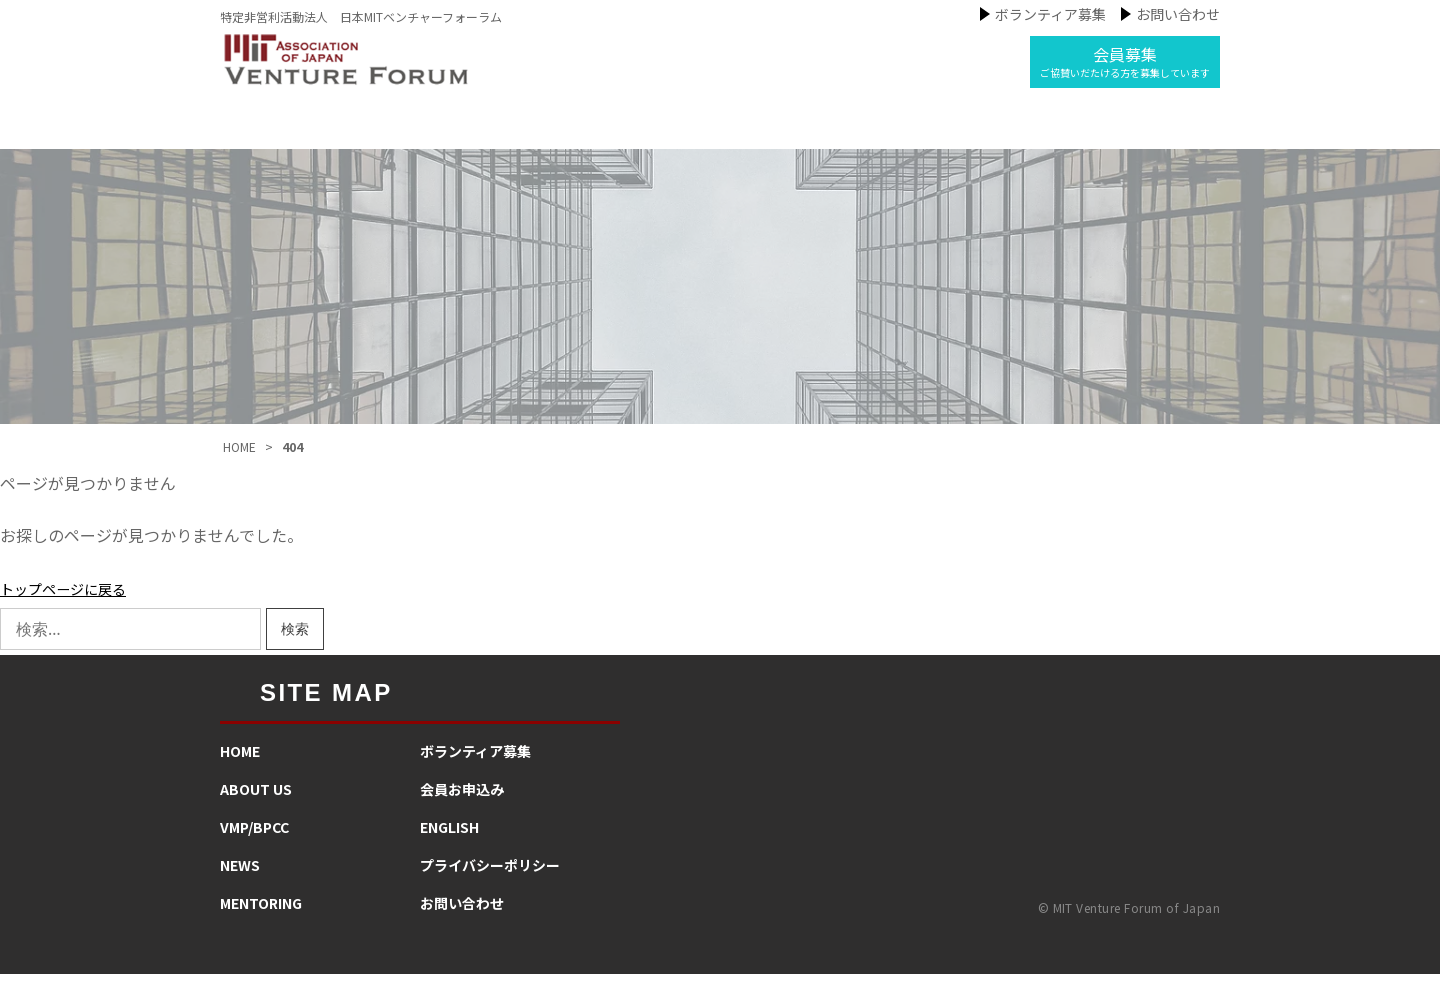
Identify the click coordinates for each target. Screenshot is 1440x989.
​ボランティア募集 (475, 766)
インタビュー (1029, 134)
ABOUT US (256, 804)
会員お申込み (462, 804)
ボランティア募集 (1050, 14)
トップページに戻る (72, 603)
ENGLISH (449, 842)
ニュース (717, 134)
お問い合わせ (1178, 14)
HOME (240, 766)
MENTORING (261, 918)
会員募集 (1125, 61)
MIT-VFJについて (424, 134)
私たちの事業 (586, 134)
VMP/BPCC (254, 842)
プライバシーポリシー (490, 880)
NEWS (240, 880)
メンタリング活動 (865, 134)
